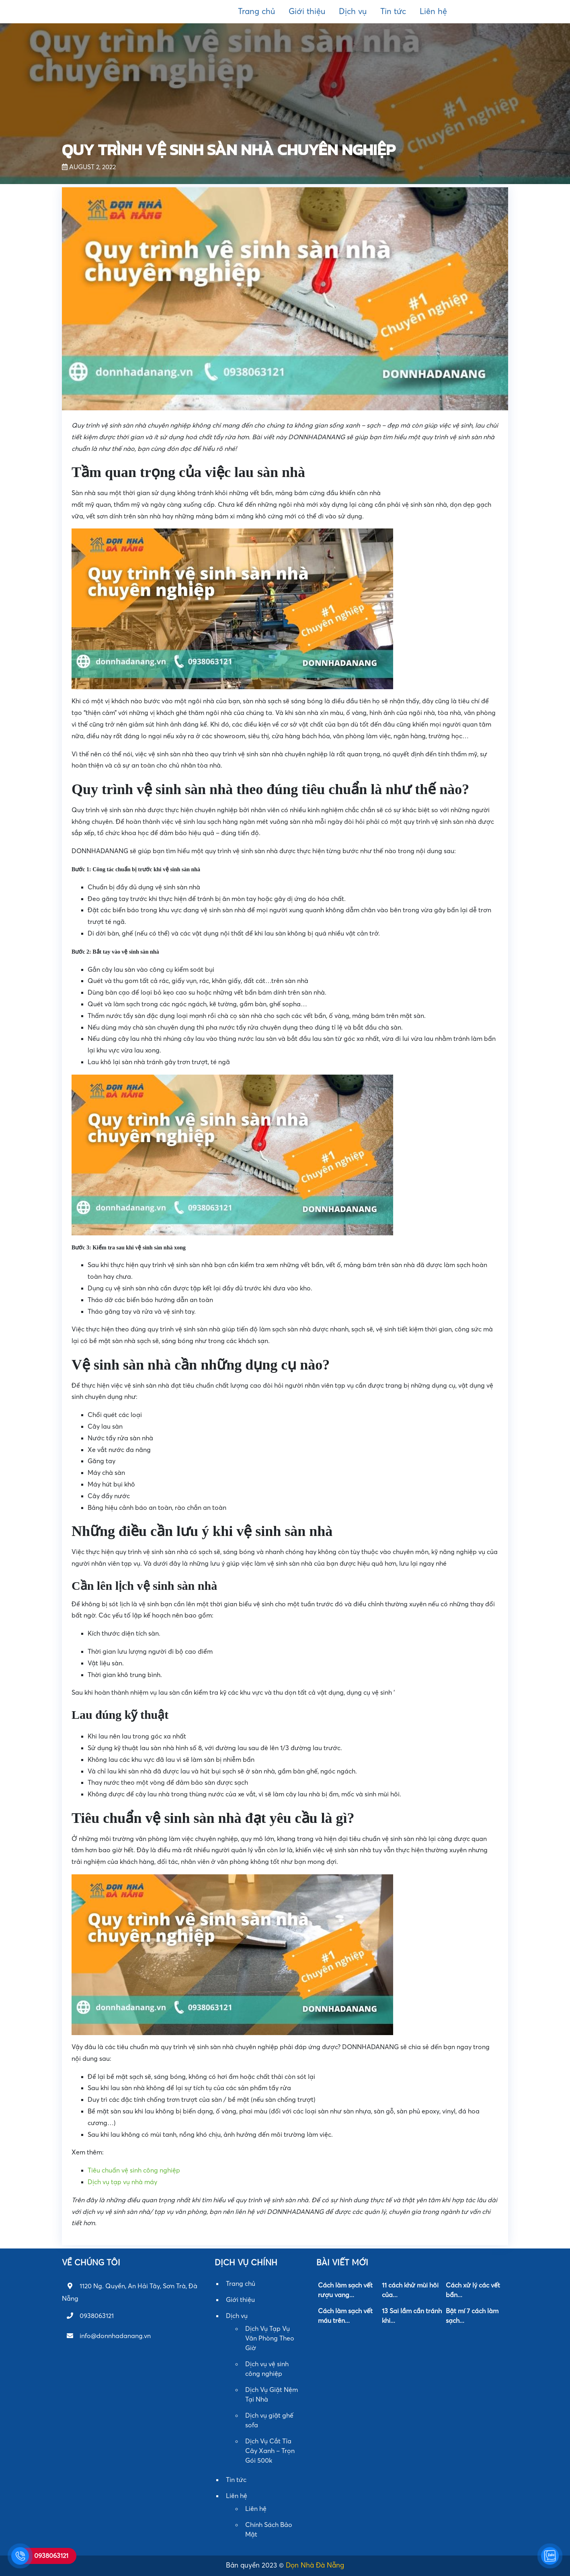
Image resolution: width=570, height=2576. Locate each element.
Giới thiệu (307, 11)
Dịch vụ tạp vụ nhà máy (122, 2182)
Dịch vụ (353, 11)
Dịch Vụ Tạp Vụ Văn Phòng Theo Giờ (269, 2338)
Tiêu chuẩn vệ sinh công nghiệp (134, 2170)
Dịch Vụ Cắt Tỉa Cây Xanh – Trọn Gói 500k (270, 2451)
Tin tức (393, 11)
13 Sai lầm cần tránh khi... (412, 2316)
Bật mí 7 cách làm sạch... (472, 2316)
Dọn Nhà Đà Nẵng (315, 2565)
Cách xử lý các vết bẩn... (473, 2290)
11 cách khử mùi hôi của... (410, 2290)
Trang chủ (256, 11)
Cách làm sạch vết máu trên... (345, 2316)
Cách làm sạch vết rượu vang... (345, 2290)
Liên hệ (433, 11)
